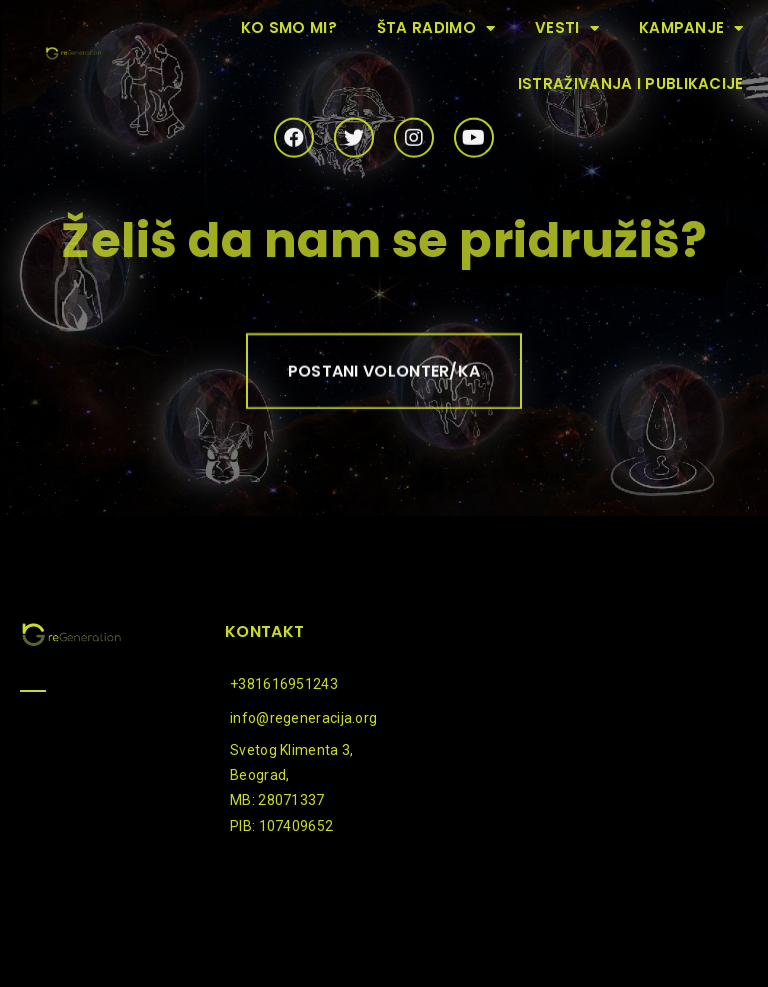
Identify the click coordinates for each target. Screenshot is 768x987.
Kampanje (691, 28)
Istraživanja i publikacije (631, 83)
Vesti (567, 28)
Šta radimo (436, 28)
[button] (384, 376)
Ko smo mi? (289, 27)
